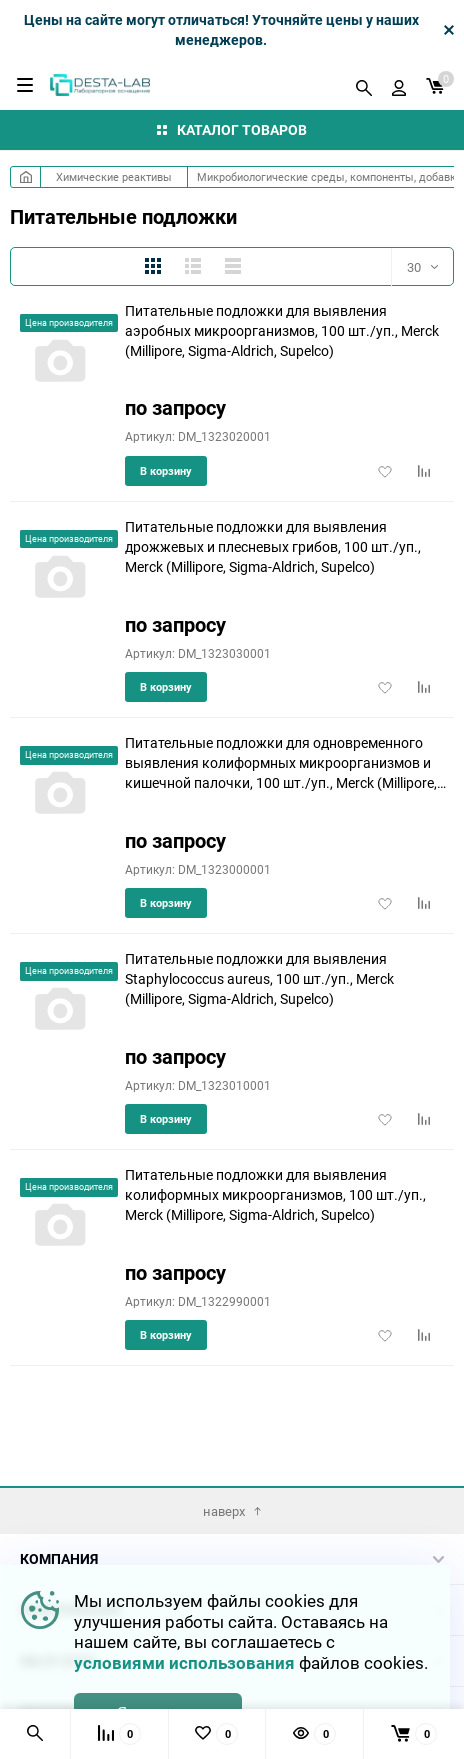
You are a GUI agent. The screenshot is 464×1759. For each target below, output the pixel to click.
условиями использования (184, 1662)
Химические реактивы (114, 176)
